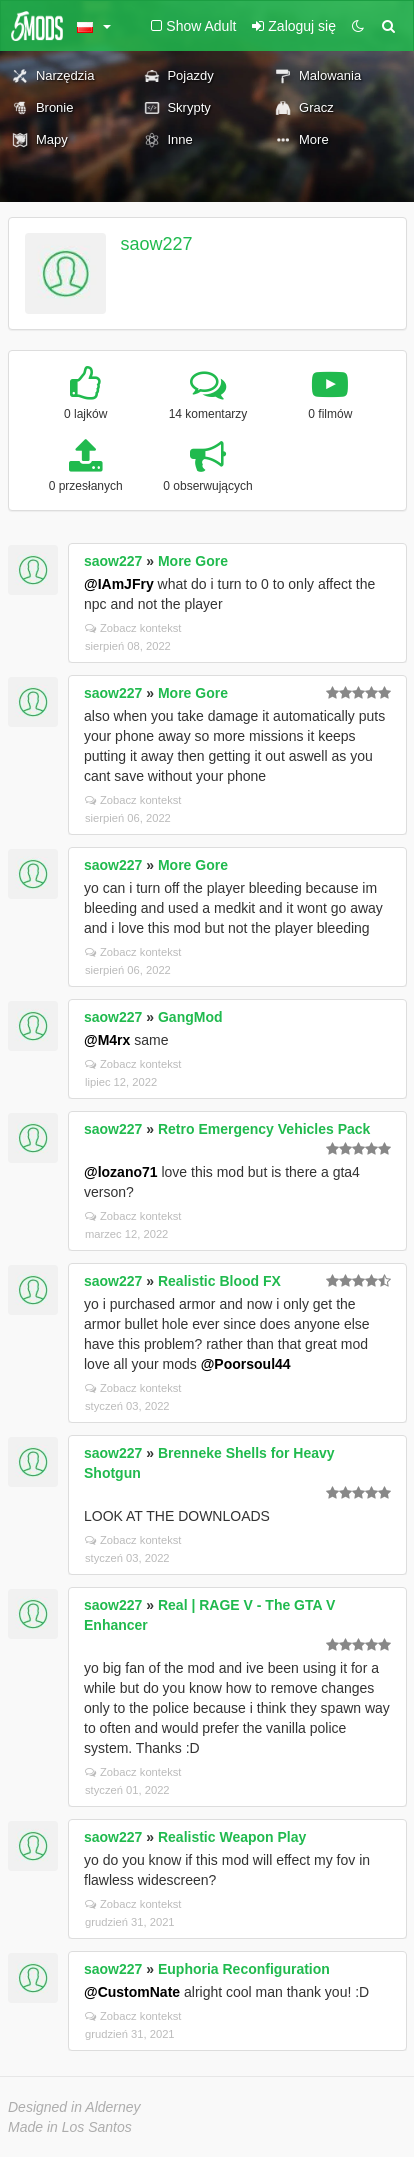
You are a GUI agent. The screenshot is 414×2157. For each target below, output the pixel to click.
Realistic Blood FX (219, 1281)
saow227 (157, 244)
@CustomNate (132, 1992)
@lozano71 (121, 1172)
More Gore (193, 561)
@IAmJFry (119, 584)
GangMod (190, 1017)
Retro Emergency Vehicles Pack (264, 1129)
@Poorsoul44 (246, 1364)
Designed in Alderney (74, 2107)
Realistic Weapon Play (232, 1837)
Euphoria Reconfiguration (244, 1969)
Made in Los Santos (70, 2127)
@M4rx (107, 1040)
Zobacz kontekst (133, 628)
